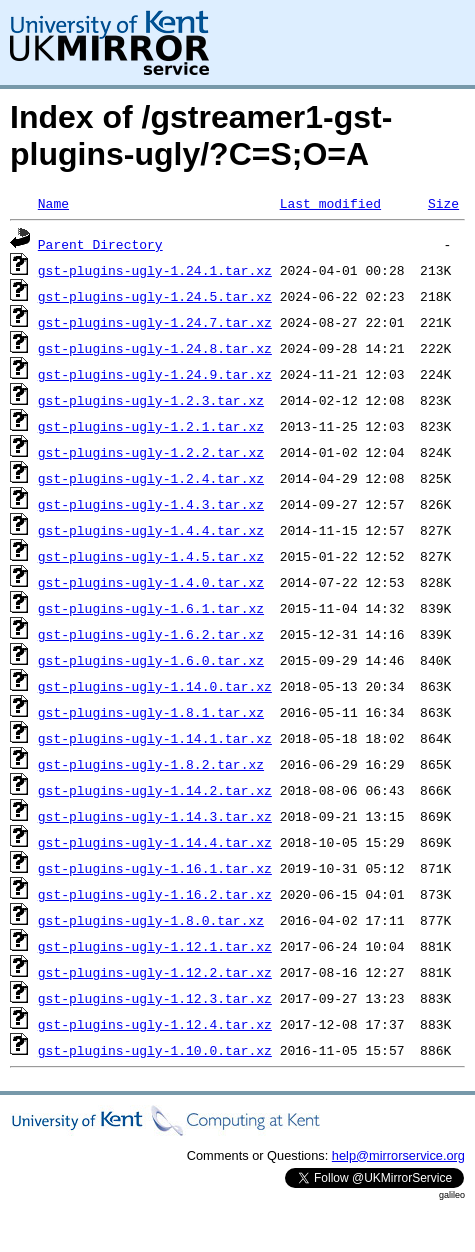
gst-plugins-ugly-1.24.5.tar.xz (155, 296)
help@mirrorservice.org (398, 1155)
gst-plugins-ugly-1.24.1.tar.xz (155, 270)
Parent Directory (100, 244)
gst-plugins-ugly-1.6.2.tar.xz (151, 634)
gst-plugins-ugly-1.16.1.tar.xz (155, 868)
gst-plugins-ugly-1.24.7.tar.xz (155, 322)
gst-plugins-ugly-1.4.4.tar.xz (151, 530)
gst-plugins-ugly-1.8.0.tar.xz (151, 920)
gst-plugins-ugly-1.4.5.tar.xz (151, 556)
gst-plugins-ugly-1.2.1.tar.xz (151, 426)
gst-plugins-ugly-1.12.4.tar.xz (155, 1024)
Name (53, 203)
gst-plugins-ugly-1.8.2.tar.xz (151, 764)
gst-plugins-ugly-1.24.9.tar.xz (155, 374)
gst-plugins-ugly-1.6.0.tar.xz (151, 660)
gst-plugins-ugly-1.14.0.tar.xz (155, 686)
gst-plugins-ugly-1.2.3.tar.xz (151, 400)
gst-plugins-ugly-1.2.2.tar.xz (151, 452)
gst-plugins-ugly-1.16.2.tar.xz (155, 894)
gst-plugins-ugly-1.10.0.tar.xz (155, 1050)
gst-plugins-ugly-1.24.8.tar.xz (155, 348)
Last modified (330, 203)
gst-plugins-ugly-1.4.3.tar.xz (151, 504)
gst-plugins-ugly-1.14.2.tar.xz (155, 790)
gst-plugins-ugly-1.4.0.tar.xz (151, 582)
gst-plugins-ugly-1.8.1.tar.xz (151, 712)
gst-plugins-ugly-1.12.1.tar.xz (155, 946)
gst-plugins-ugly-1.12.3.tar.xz (155, 998)
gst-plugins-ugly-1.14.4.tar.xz (155, 842)
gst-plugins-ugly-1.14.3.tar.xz (155, 816)
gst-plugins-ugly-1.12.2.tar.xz (155, 972)
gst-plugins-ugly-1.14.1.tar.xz (155, 738)
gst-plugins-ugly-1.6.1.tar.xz (151, 608)
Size (443, 203)
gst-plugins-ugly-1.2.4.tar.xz (151, 478)
